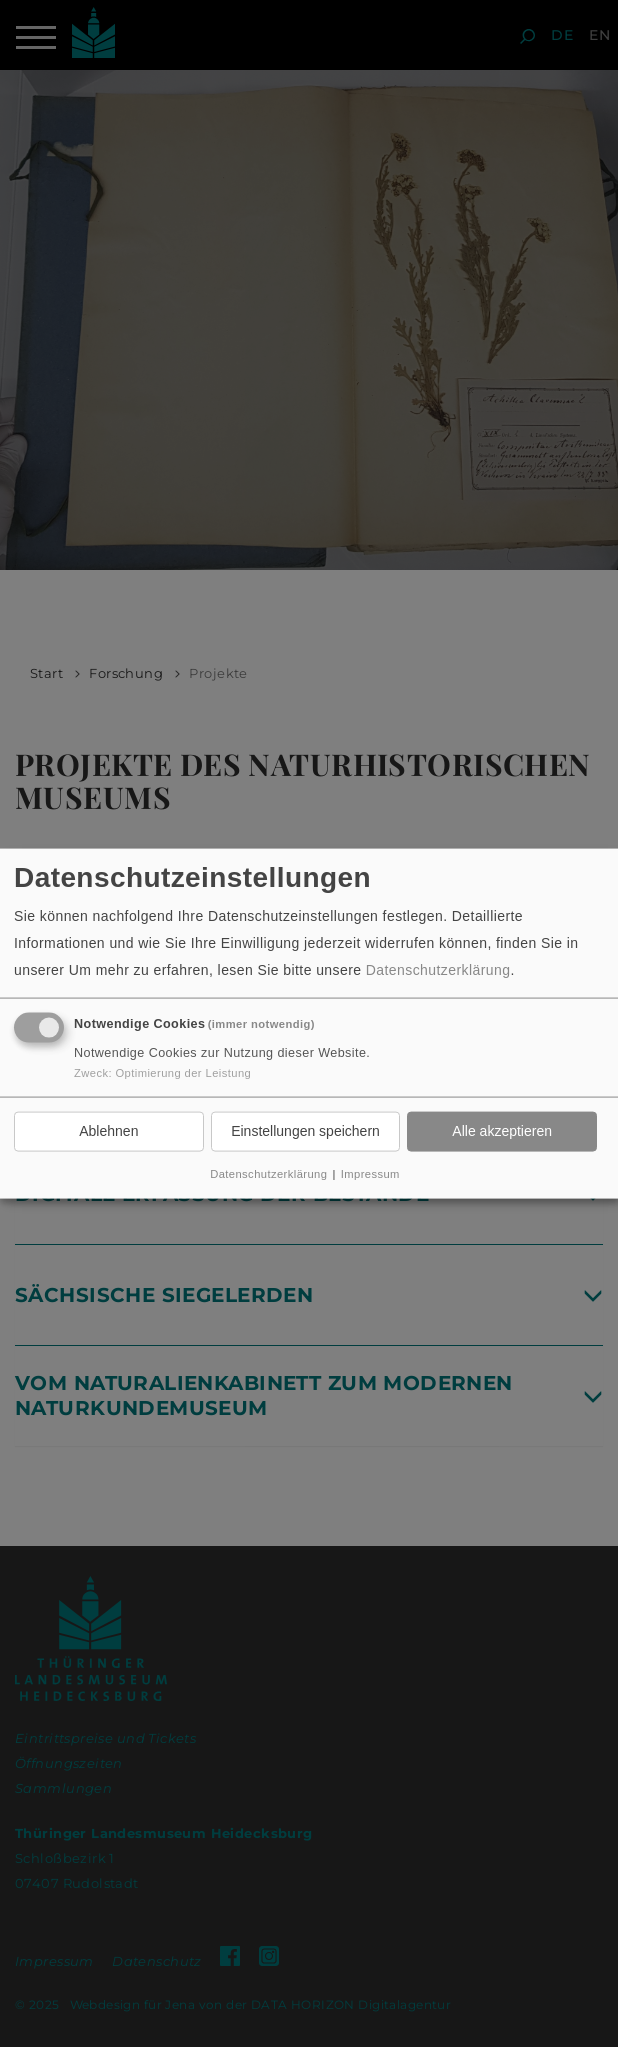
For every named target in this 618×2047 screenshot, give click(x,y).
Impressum (370, 1173)
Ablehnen (108, 1131)
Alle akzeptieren (502, 1131)
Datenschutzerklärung (438, 970)
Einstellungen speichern (305, 1131)
